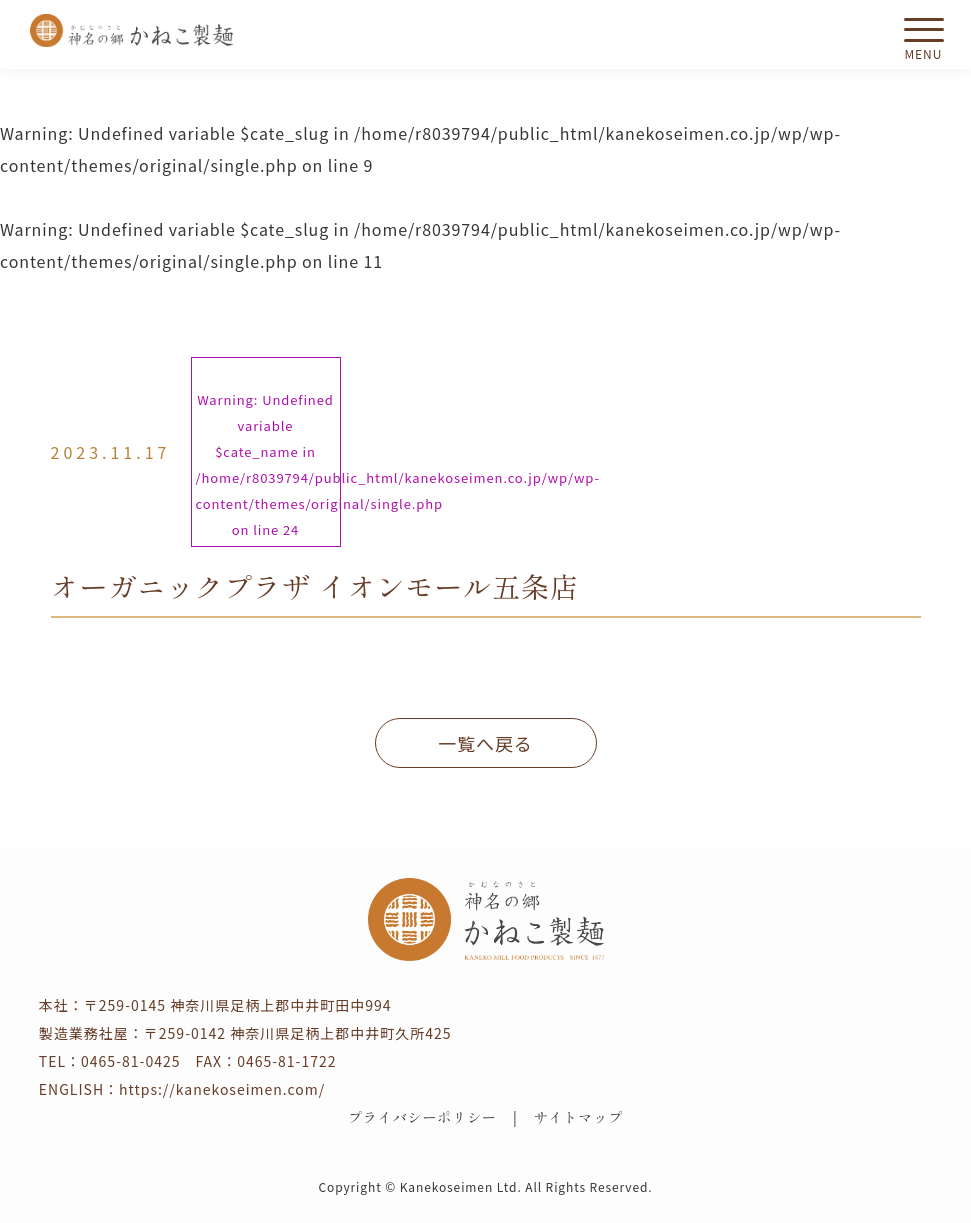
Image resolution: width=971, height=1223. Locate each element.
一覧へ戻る (485, 743)
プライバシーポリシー (422, 1117)
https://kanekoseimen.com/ (222, 1089)
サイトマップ (578, 1117)
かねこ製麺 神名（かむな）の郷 (132, 30)
